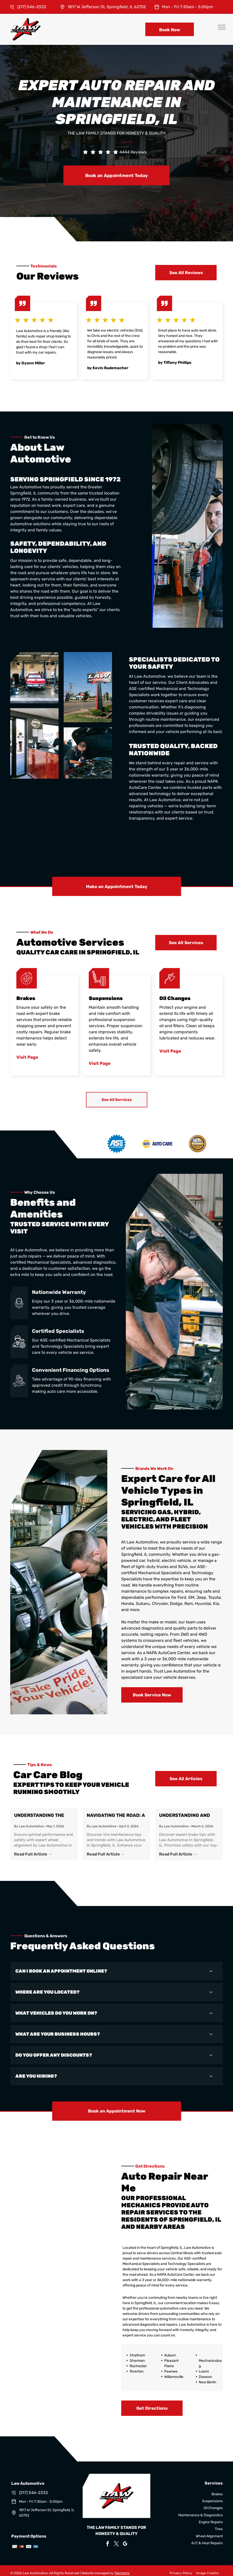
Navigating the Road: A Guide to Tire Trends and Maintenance (116, 1820)
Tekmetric (122, 2573)
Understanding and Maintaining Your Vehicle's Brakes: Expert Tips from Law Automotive (168, 1820)
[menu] (221, 27)
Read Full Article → (54, 1849)
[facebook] (108, 2544)
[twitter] (116, 2544)
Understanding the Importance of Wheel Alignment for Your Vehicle (60, 1820)
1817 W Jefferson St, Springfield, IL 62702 (107, 6)
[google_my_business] (125, 2544)
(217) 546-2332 (31, 6)
